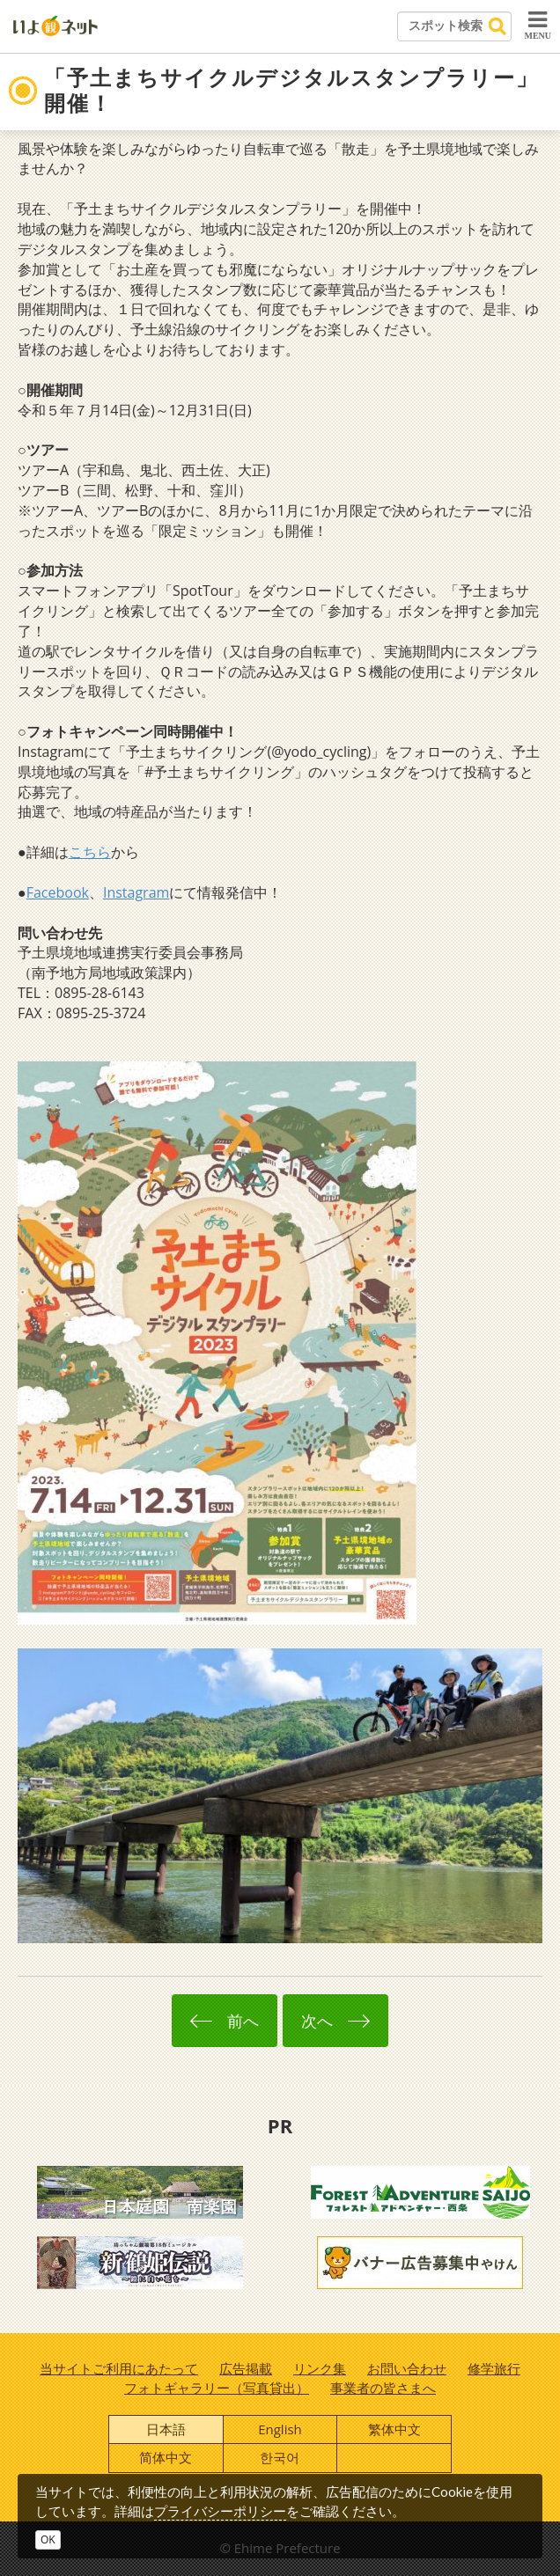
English (280, 2429)
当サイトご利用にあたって (119, 2368)
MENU (537, 24)
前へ (224, 2020)
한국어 (279, 2457)
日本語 (166, 2429)
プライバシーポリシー (220, 2511)
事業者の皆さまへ (383, 2387)
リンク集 (319, 2368)
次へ (335, 2020)
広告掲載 (245, 2368)
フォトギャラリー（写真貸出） (216, 2387)
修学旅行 (494, 2368)
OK (48, 2539)
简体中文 (165, 2457)
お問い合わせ (406, 2368)
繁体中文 (394, 2429)
